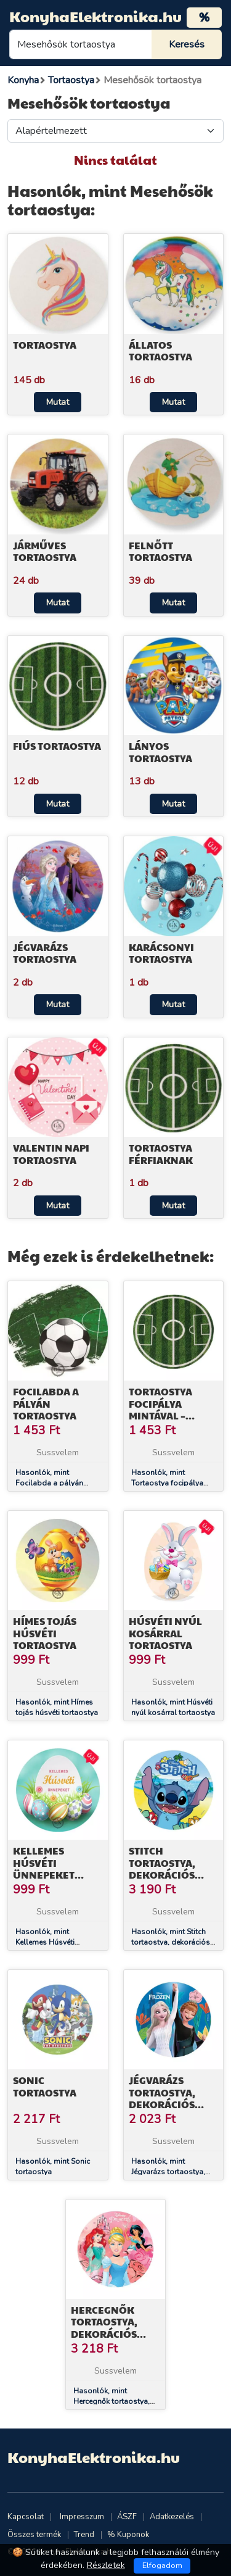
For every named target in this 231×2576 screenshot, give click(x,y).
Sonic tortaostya (44, 2086)
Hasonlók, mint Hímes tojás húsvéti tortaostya (56, 1707)
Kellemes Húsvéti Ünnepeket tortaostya (44, 1868)
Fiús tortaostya (57, 746)
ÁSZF (127, 2516)
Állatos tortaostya (160, 351)
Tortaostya (44, 345)
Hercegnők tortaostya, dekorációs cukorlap (104, 2328)
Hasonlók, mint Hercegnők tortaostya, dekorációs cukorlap (111, 2401)
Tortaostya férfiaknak (161, 1153)
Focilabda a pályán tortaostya (46, 1403)
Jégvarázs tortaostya (44, 953)
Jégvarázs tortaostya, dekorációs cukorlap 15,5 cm (166, 2104)
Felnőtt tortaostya (160, 551)
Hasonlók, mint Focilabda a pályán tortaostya (49, 1483)
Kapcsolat (25, 2516)
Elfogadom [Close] (162, 2565)
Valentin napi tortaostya (51, 1153)
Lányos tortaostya (160, 752)
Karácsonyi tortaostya (161, 953)
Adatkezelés (172, 2516)
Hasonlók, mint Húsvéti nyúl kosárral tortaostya (173, 1707)
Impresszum (82, 2516)
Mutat (57, 402)
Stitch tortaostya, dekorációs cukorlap (162, 1868)
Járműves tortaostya (44, 551)
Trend (84, 2534)
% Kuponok (128, 2534)
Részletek (106, 2565)
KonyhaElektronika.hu (95, 16)
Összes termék (34, 2534)
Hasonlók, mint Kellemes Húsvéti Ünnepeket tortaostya (52, 1942)
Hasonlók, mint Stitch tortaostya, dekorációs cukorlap (170, 1942)
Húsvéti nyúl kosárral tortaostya (165, 1633)
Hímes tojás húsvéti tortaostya (44, 1633)
